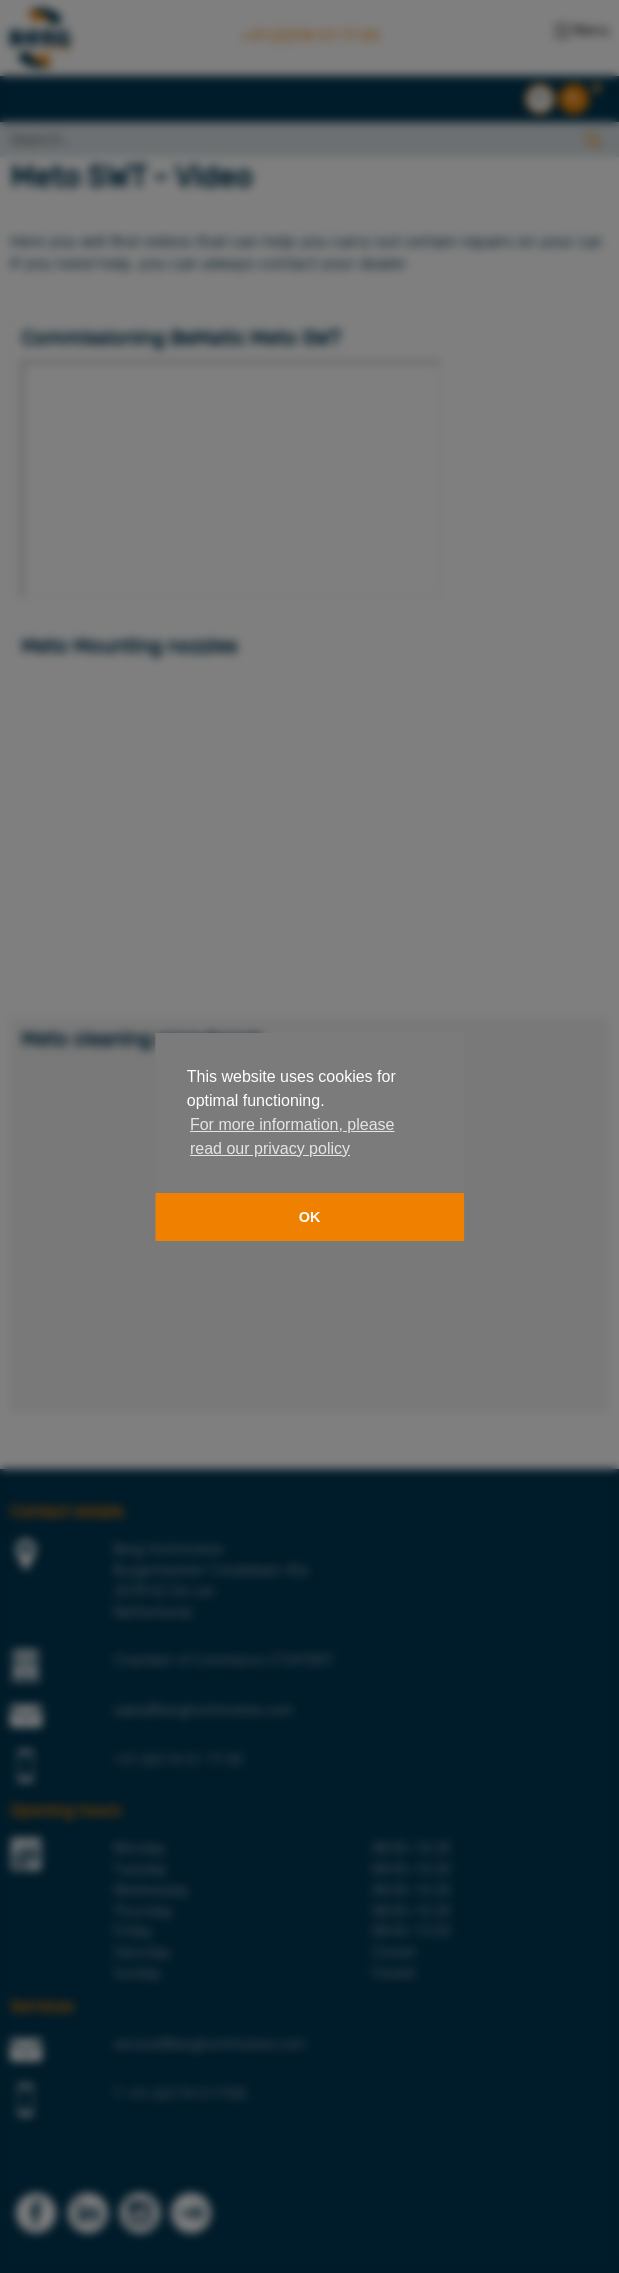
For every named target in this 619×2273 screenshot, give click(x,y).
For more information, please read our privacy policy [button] (292, 1136)
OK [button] (310, 1217)
